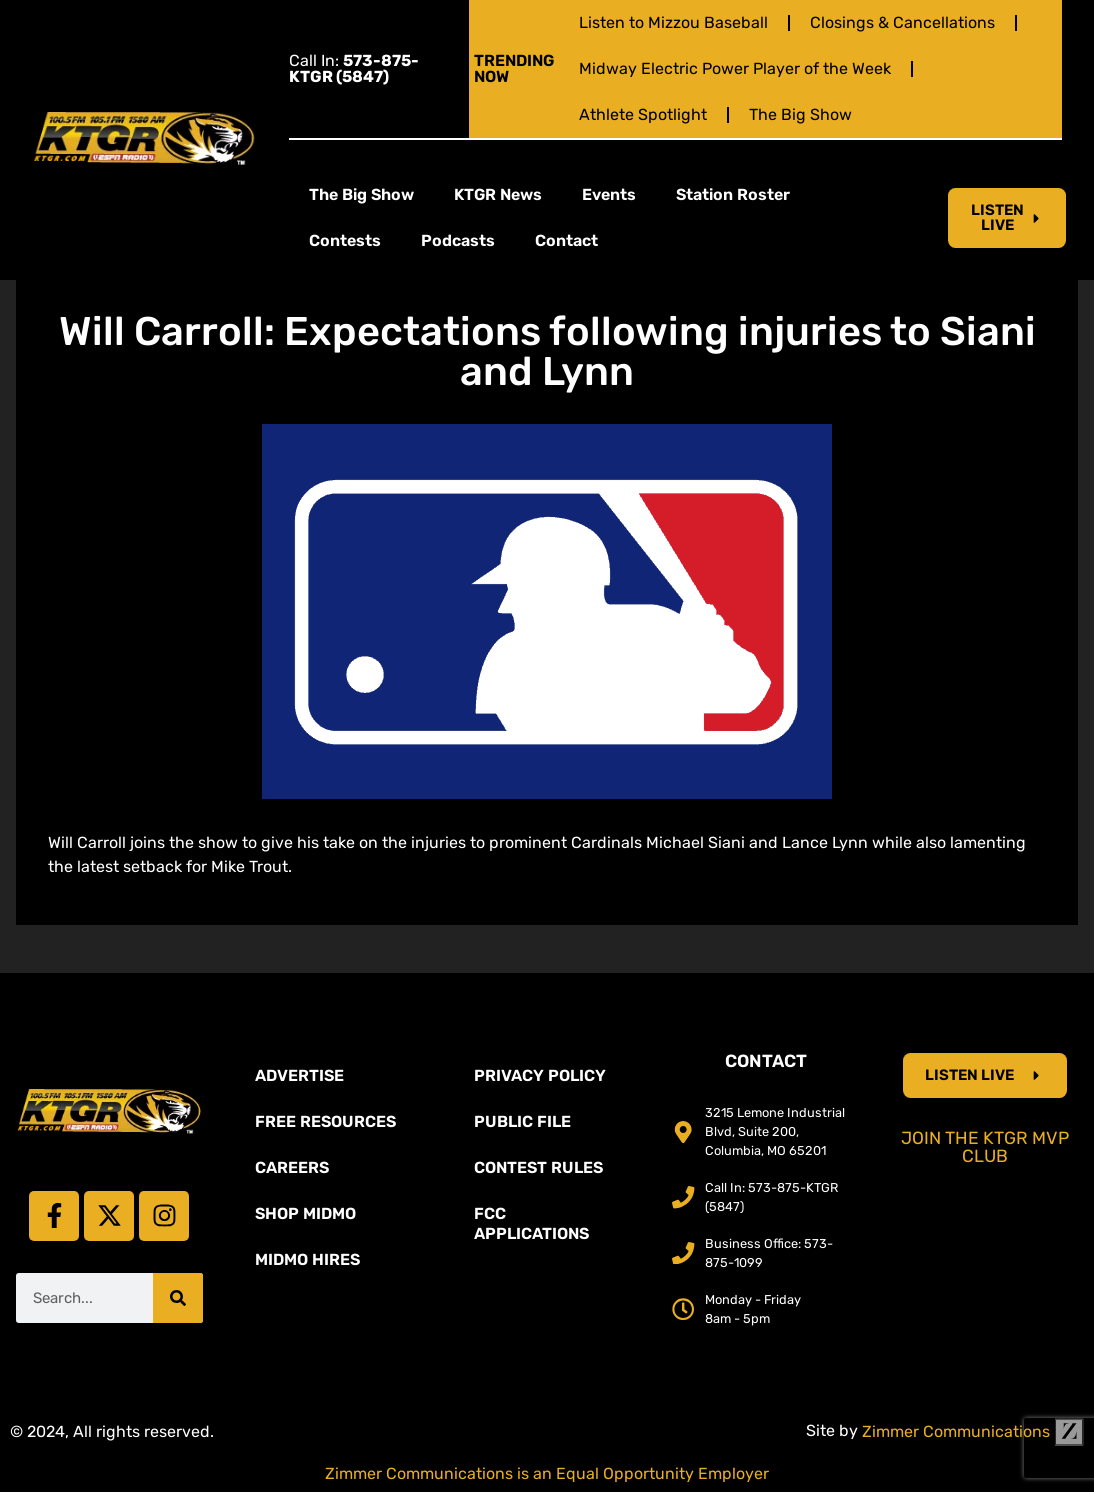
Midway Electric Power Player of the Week (735, 68)
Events (609, 194)
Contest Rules (538, 1167)
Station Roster (733, 194)
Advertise (299, 1075)
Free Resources (325, 1121)
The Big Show (800, 114)
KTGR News (498, 194)
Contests (345, 240)
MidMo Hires (307, 1259)
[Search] (178, 1298)
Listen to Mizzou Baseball (673, 22)
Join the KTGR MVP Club (985, 1147)
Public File (522, 1121)
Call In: (354, 68)
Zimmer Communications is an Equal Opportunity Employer (547, 1473)
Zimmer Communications (973, 1431)
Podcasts (458, 240)
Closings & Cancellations (902, 22)
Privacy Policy (540, 1075)
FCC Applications (531, 1223)
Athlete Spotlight (643, 114)
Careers (292, 1167)
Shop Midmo (305, 1213)
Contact (566, 240)
